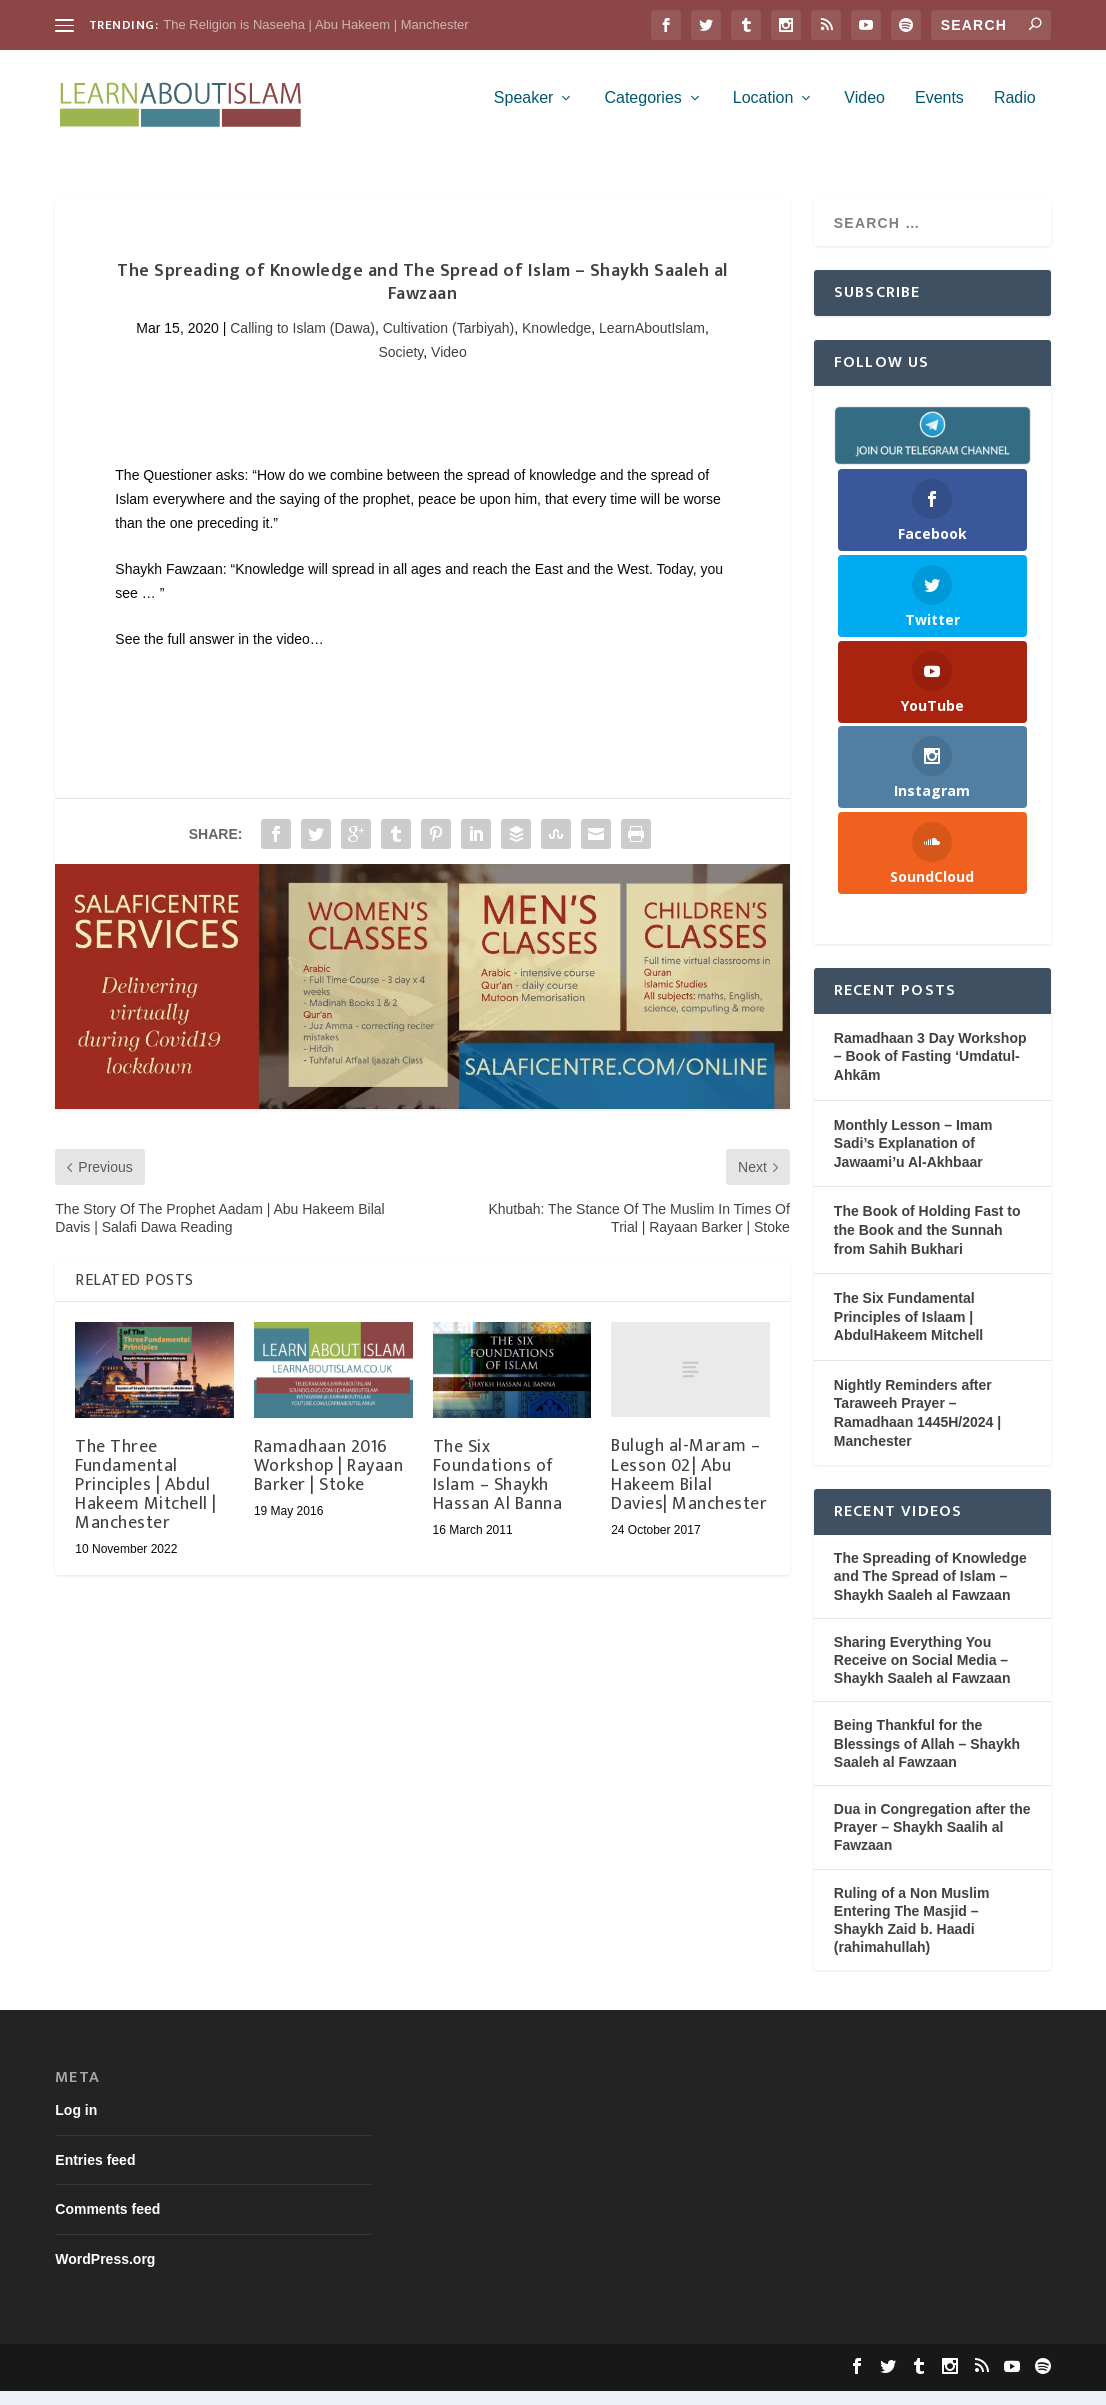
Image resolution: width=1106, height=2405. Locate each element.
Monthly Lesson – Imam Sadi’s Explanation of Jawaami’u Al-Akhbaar (913, 1157)
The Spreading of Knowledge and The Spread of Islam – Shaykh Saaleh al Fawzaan (930, 1590)
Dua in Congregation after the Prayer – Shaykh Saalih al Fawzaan (932, 1841)
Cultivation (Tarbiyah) (449, 342)
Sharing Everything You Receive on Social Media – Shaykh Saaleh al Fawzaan (922, 1674)
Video (864, 112)
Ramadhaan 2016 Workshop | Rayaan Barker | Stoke (329, 1480)
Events (939, 112)
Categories (642, 112)
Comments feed (107, 2223)
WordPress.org (105, 2273)
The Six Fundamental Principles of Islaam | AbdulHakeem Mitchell (908, 1330)
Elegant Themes (187, 2381)
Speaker (524, 112)
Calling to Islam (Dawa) (302, 342)
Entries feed (95, 2174)
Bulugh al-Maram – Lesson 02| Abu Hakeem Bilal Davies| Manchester (689, 1489)
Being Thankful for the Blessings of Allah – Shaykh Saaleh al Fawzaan (927, 1757)
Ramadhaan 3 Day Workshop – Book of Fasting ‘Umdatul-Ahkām (930, 1070)
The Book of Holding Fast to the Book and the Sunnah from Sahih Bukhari (927, 1243)
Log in (76, 2124)
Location (763, 112)
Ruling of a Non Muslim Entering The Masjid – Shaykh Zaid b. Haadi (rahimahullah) (912, 1934)
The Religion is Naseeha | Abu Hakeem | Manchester (315, 24)
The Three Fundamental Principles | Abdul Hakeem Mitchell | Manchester (146, 1499)
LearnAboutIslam (652, 342)
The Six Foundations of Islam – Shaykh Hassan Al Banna (498, 1490)
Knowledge (556, 342)
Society (400, 366)
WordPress (360, 2381)
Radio (1015, 112)
